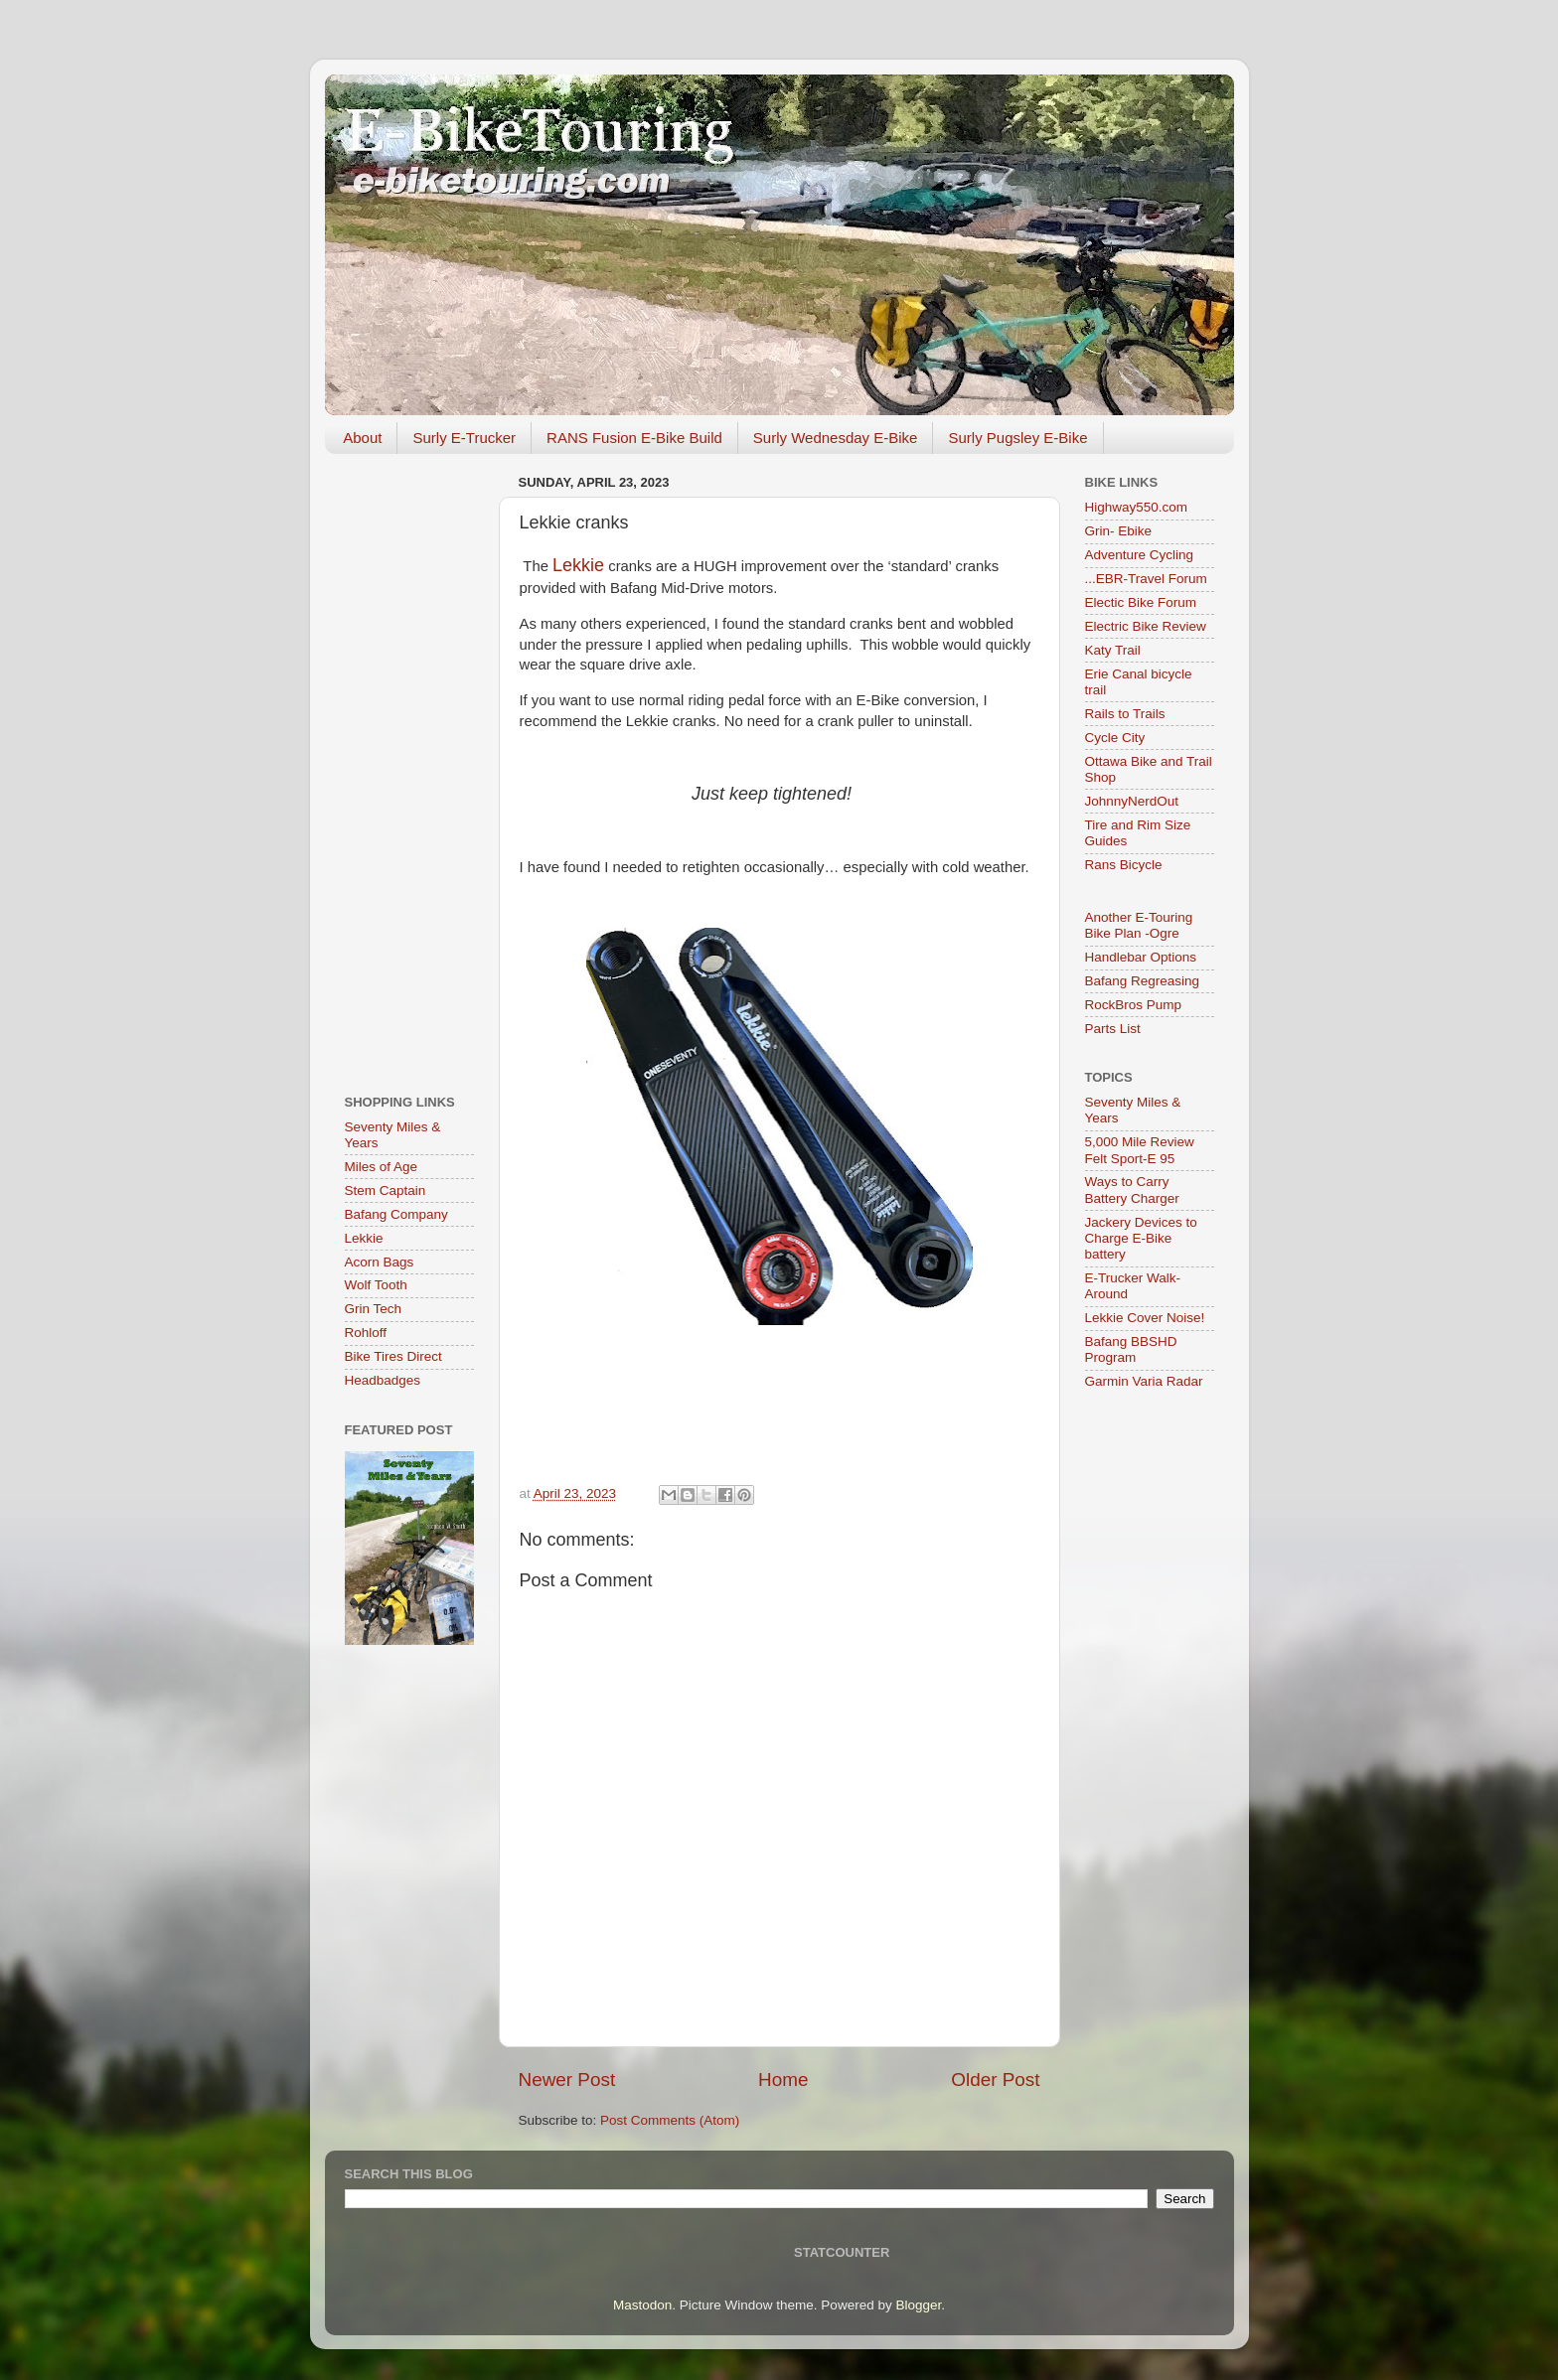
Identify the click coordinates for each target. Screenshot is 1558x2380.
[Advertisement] (409, 767)
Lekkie (364, 1238)
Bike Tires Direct (393, 1356)
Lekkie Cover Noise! (1145, 1317)
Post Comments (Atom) (669, 2120)
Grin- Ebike (1119, 530)
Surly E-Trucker (464, 437)
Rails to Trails (1125, 713)
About (362, 437)
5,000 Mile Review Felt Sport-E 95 (1139, 1149)
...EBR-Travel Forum (1146, 578)
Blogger (918, 2305)
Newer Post (567, 2079)
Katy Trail (1113, 650)
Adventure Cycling (1139, 554)
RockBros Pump (1133, 1004)
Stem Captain (385, 1190)
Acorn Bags (379, 1262)
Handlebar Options (1141, 957)
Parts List (1113, 1028)
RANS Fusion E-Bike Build (634, 437)
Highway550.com (1136, 507)
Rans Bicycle (1124, 864)
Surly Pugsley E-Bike (1017, 437)
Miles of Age (381, 1166)
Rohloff (366, 1332)
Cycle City (1115, 737)
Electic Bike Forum (1141, 602)
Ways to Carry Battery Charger (1132, 1189)
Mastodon (642, 2305)
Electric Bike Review (1145, 626)
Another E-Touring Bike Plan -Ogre (1139, 925)
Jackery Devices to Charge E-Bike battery (1141, 1238)
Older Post (995, 2079)
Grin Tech (373, 1308)
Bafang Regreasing (1142, 980)
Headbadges (383, 1380)
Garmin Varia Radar (1144, 1381)
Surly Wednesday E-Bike (835, 437)
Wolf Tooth (376, 1284)
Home (783, 2079)
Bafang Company (396, 1214)
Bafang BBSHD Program (1131, 1349)
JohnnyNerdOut (1132, 801)
